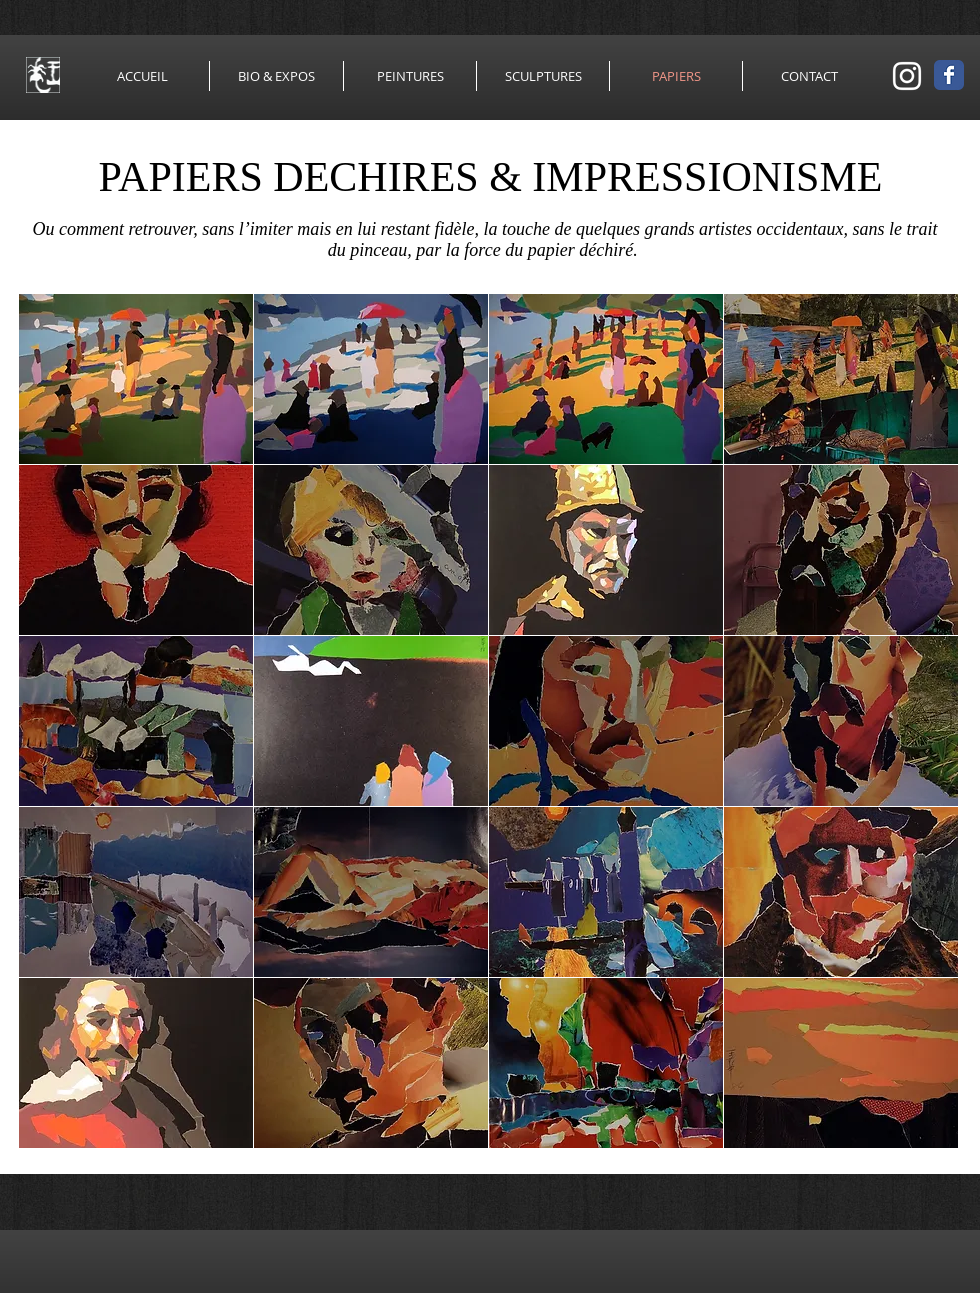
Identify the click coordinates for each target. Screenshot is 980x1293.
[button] (136, 379)
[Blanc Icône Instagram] (907, 76)
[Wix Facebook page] (949, 75)
